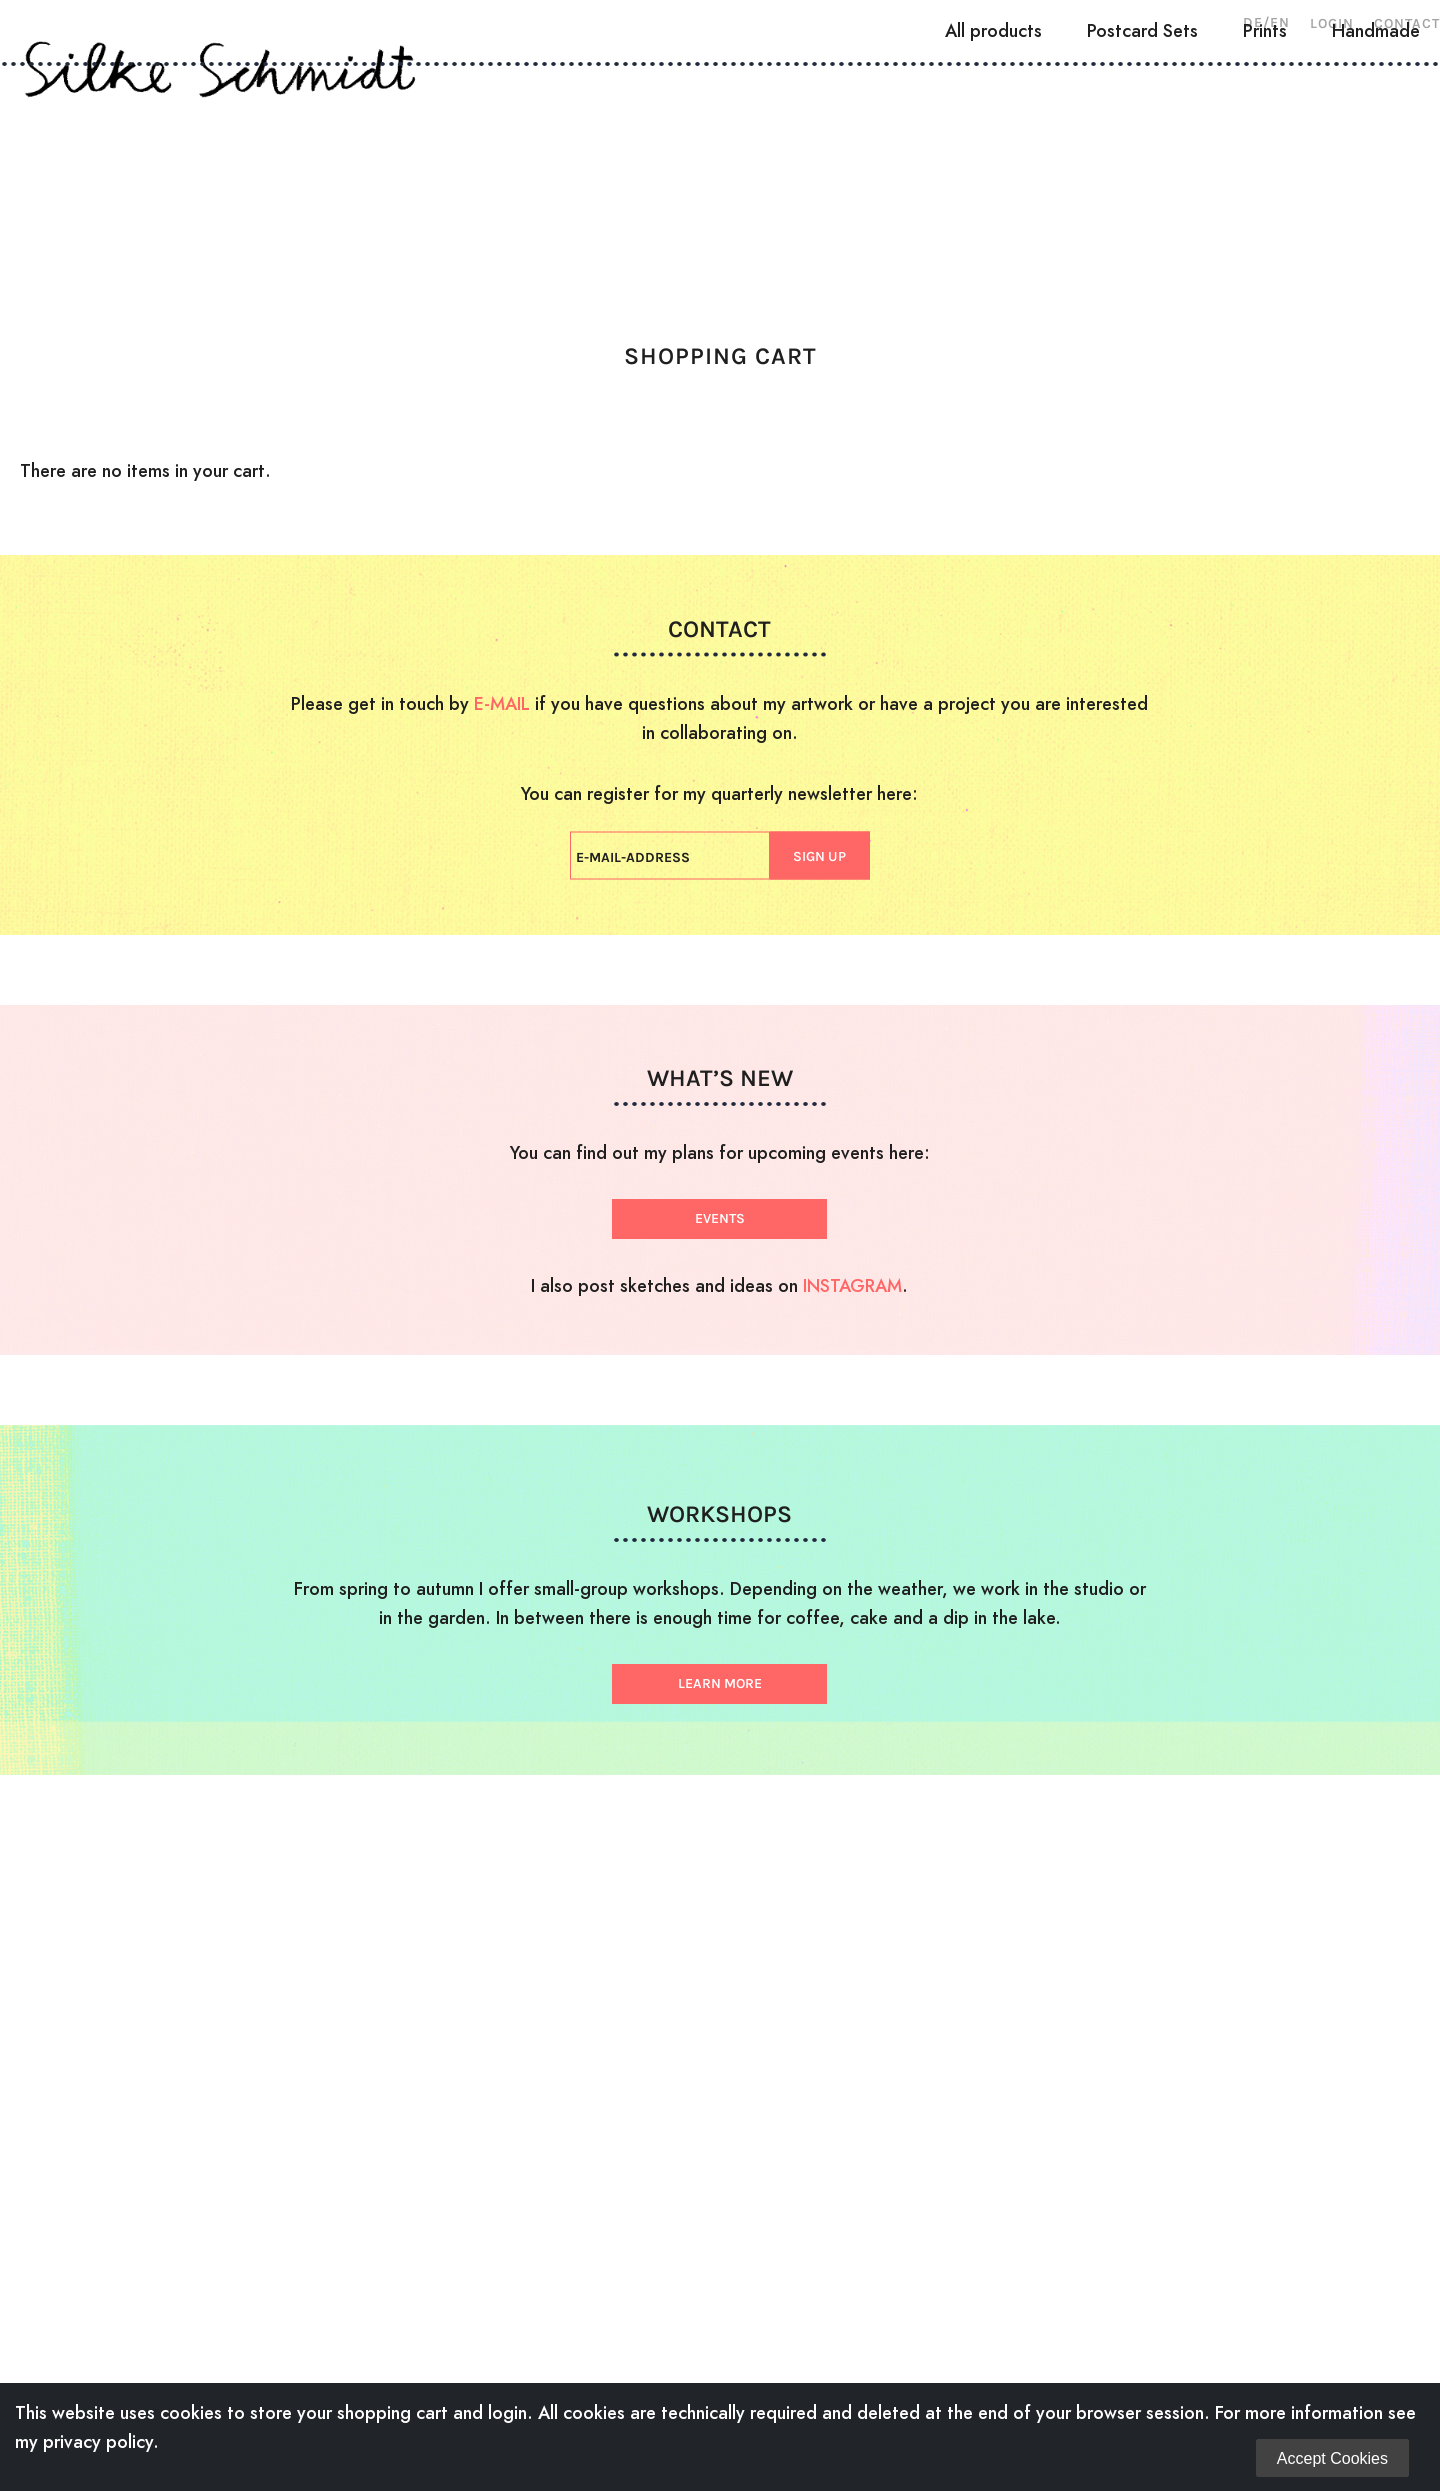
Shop (1119, 175)
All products (993, 246)
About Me (274, 175)
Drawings (564, 175)
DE (1253, 22)
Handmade (1376, 246)
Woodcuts (418, 175)
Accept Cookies (1332, 2458)
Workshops (890, 175)
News (1021, 175)
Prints (1265, 246)
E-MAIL (502, 703)
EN (1280, 22)
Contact (1407, 23)
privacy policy (98, 2441)
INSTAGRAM (852, 1285)
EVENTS (720, 1218)
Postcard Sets (1142, 246)
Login (1332, 23)
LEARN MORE (720, 1683)
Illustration (722, 175)
